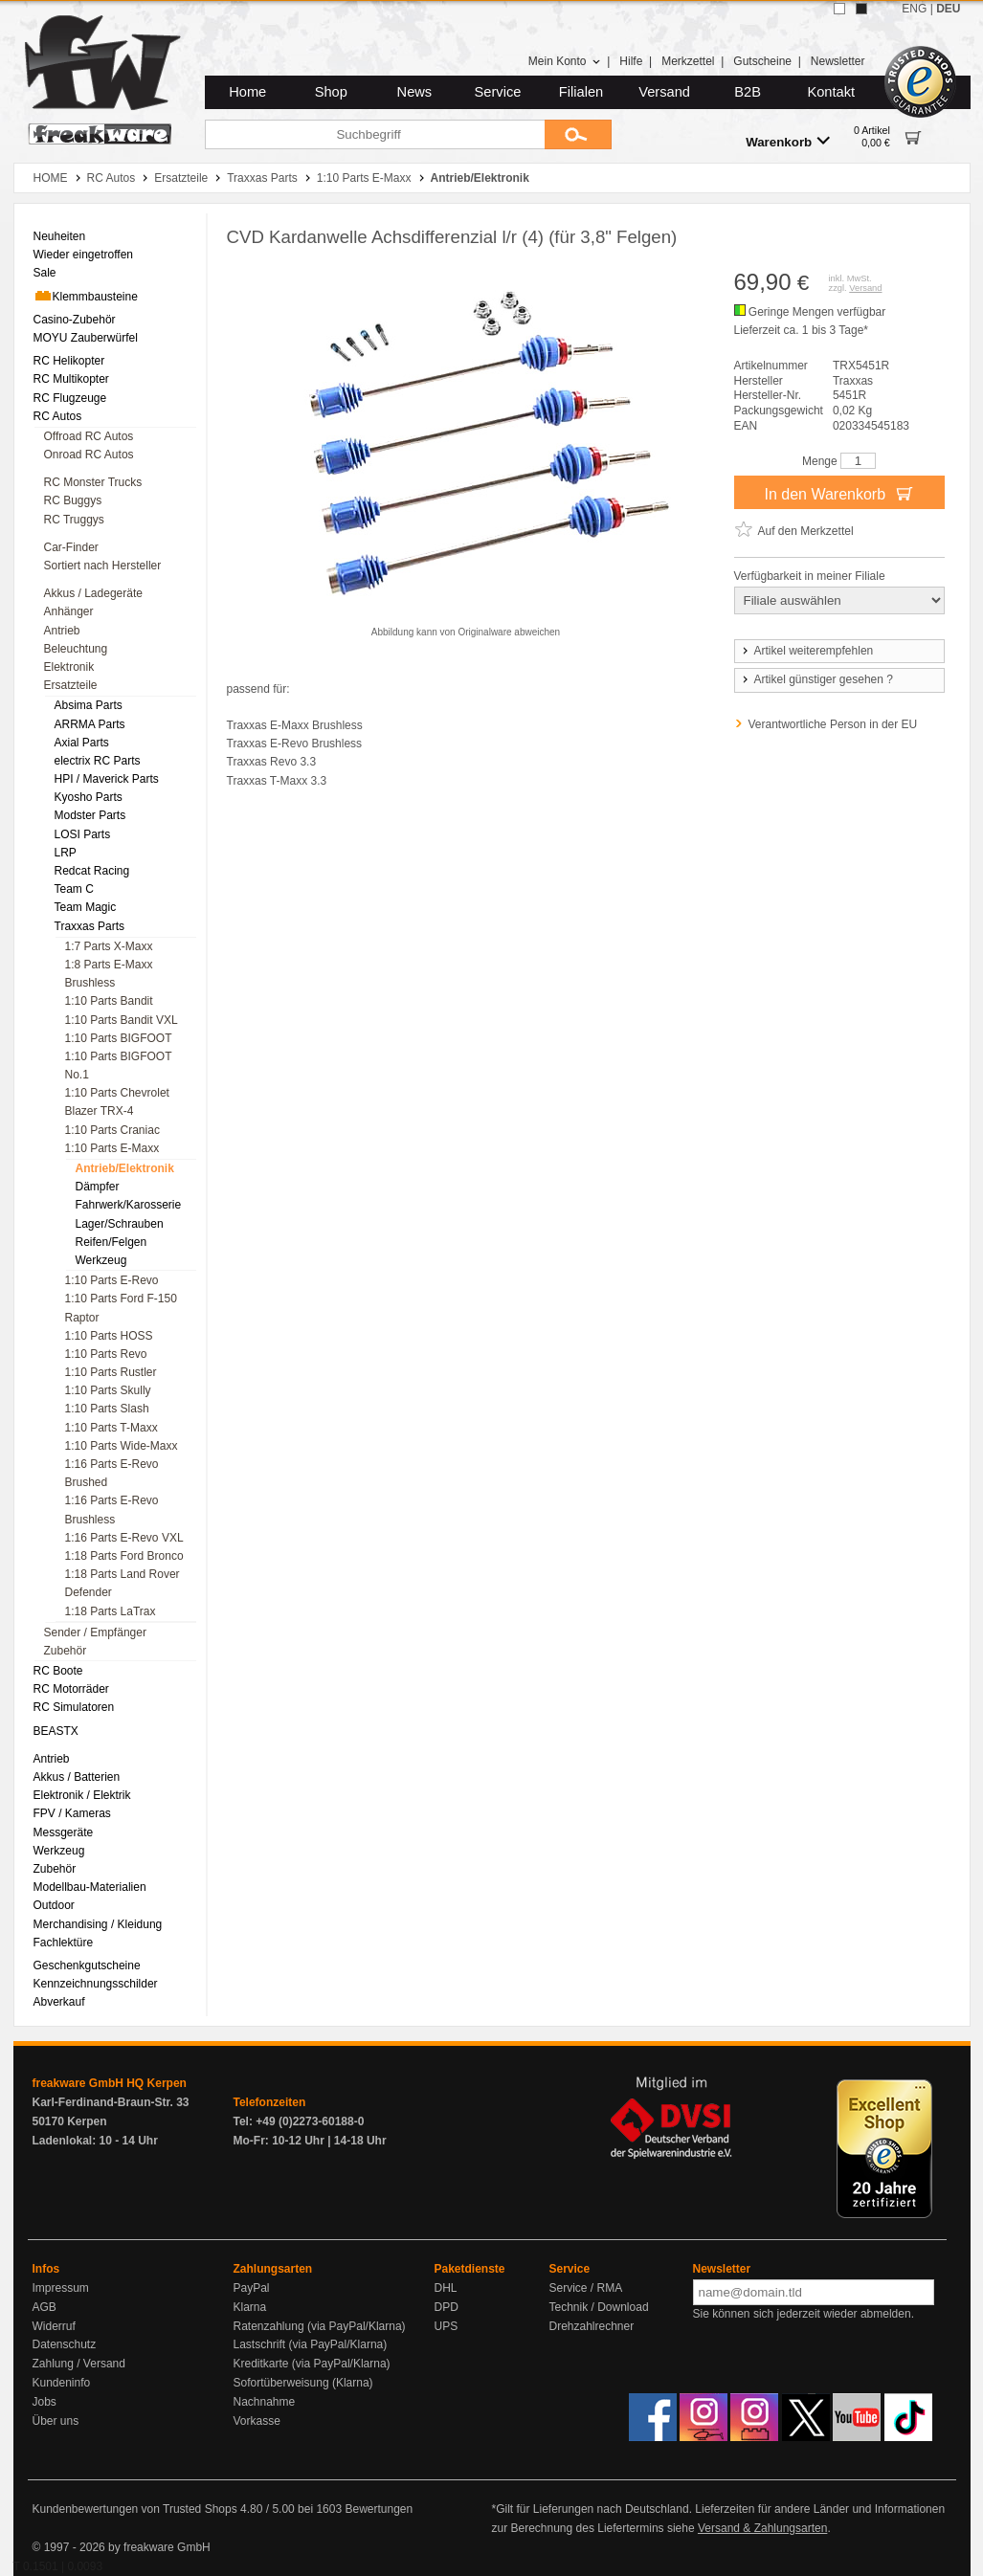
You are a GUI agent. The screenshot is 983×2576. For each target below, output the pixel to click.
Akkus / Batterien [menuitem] (77, 1777)
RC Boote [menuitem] (58, 1670)
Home (247, 92)
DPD (446, 2307)
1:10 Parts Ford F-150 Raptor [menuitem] (121, 1307)
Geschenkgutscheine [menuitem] (87, 1965)
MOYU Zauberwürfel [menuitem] (86, 337)
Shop (331, 92)
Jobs (44, 2402)
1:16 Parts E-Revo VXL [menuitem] (124, 1537)
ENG (914, 8)
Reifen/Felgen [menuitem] (111, 1242)
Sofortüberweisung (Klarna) (303, 2382)
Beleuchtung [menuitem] (76, 648)
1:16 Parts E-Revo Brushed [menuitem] (112, 1473)
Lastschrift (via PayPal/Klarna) (311, 2344)
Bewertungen (379, 2509)
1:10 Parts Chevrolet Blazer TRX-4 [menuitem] (117, 1102)
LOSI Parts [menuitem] (83, 834)
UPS (446, 2326)
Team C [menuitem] (74, 889)
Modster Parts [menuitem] (90, 815)
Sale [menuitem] (45, 272)
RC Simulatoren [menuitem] (74, 1707)
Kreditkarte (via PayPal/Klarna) (312, 2363)
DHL (446, 2288)
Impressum (61, 2288)
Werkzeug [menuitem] (101, 1260)
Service (498, 92)
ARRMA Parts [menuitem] (90, 724)
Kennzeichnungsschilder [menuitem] (96, 1983)
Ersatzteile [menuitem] (71, 685)
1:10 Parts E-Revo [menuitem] (112, 1280)
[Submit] (578, 134)
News (415, 92)
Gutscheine (762, 61)
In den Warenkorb (838, 492)
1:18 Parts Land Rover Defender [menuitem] (122, 1583)
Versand (664, 92)
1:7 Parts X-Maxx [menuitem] (109, 946)
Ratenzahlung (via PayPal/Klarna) (320, 2326)
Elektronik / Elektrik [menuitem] (82, 1795)
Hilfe (630, 61)
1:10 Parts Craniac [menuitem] (112, 1130)
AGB (44, 2307)
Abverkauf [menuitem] (59, 2002)
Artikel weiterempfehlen (807, 650)
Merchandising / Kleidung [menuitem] (98, 1924)
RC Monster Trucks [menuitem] (93, 482)
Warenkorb (788, 141)
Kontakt (831, 92)
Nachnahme (265, 2402)
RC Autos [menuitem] (58, 416)
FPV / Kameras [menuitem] (72, 1813)
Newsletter (838, 61)
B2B (747, 92)
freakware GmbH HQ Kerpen (110, 2083)
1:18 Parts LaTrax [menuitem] (110, 1611)
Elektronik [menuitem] (69, 667)
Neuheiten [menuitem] (60, 236)
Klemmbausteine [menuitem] (86, 295)
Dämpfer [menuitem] (98, 1186)
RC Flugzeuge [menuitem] (70, 398)
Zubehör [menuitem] (65, 1650)
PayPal (252, 2288)
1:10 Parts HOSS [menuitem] (109, 1336)
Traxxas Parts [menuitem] (90, 926)
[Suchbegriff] (375, 134)
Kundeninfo (62, 2382)
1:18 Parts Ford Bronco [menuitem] (124, 1556)
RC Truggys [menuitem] (74, 519)
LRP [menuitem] (66, 852)
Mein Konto (564, 61)
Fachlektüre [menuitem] (64, 1942)
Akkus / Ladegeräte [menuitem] (93, 593)
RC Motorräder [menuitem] (71, 1689)
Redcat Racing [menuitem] (92, 870)
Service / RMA (586, 2288)
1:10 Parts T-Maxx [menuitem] (111, 1427)
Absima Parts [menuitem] (89, 705)
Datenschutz (65, 2344)
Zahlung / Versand (79, 2363)
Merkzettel (687, 61)
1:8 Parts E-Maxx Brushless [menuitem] (109, 973)
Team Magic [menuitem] (86, 907)
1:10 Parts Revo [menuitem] (106, 1354)
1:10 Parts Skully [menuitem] (108, 1390)
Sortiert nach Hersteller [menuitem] (103, 565)
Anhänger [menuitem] (69, 611)
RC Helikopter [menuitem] (69, 360)
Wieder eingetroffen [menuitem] (84, 254)
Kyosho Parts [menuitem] (89, 797)
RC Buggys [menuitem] (73, 500)
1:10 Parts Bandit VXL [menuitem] (121, 1020)
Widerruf (54, 2326)
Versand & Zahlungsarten (762, 2528)
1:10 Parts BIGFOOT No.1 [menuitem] (118, 1065)
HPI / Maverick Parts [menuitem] (107, 779)
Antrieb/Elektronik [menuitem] (125, 1168)
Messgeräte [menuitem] (64, 1832)
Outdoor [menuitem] (54, 1905)
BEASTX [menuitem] (56, 1731)
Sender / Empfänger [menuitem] (95, 1632)
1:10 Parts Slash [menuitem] (107, 1408)
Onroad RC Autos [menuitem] (89, 454)
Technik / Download (599, 2307)
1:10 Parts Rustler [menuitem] (111, 1372)
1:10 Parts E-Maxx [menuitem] (112, 1148)
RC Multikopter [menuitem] (71, 379)
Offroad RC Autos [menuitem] (89, 436)
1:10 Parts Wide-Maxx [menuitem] (121, 1446)
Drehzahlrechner (592, 2326)
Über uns (56, 2421)
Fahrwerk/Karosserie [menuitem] (129, 1204)
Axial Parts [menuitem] (82, 742)
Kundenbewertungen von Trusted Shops (135, 2509)
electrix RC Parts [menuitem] (98, 760)
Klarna (250, 2307)
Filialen (581, 92)
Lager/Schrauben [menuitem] (120, 1224)
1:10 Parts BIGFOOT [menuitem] (118, 1038)
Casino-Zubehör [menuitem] (75, 319)
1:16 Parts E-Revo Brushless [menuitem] (112, 1509)
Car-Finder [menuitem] (71, 547)
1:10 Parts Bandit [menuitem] (109, 1001)
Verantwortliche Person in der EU (833, 724)
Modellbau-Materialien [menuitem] (90, 1887)
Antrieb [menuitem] (62, 630)
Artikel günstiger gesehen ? (816, 679)
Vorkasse (257, 2421)
